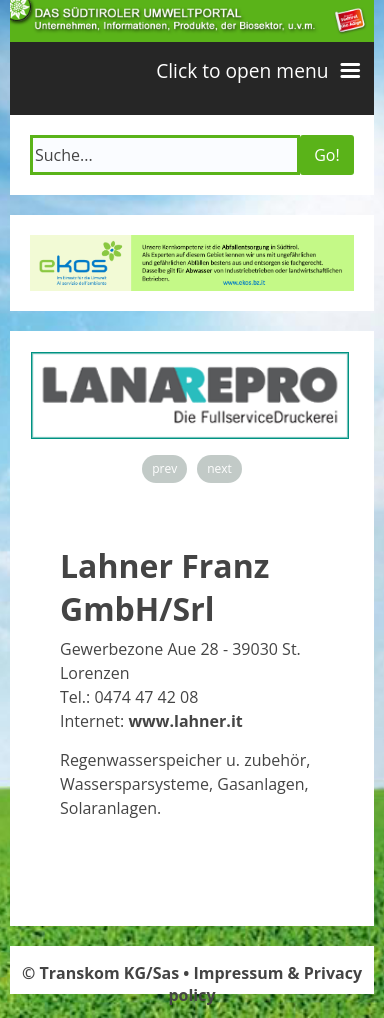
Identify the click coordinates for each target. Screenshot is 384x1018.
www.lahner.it (185, 721)
